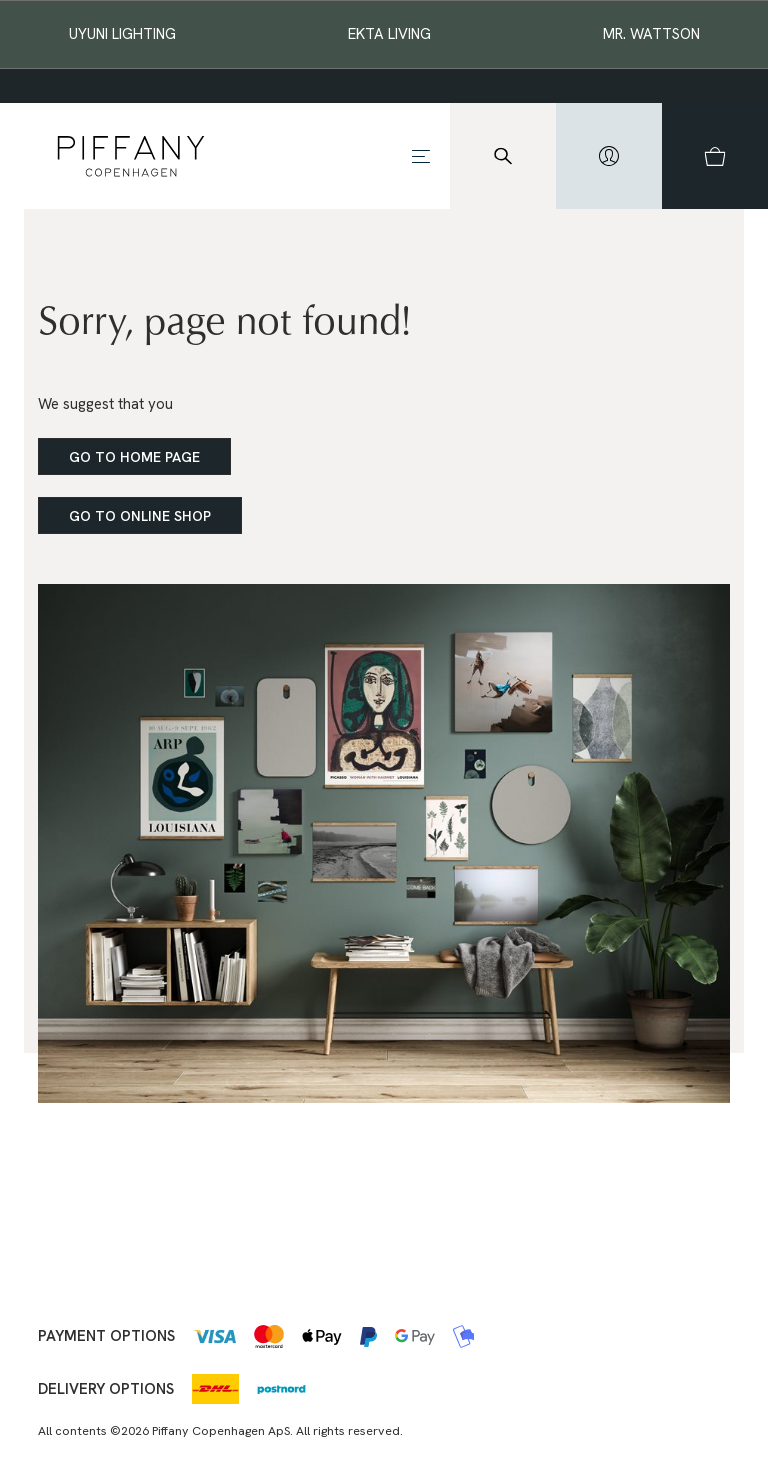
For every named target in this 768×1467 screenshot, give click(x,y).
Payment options (106, 1336)
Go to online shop (140, 516)
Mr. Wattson (651, 34)
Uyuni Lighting (122, 34)
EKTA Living (389, 34)
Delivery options (106, 1389)
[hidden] (609, 156)
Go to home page (134, 457)
